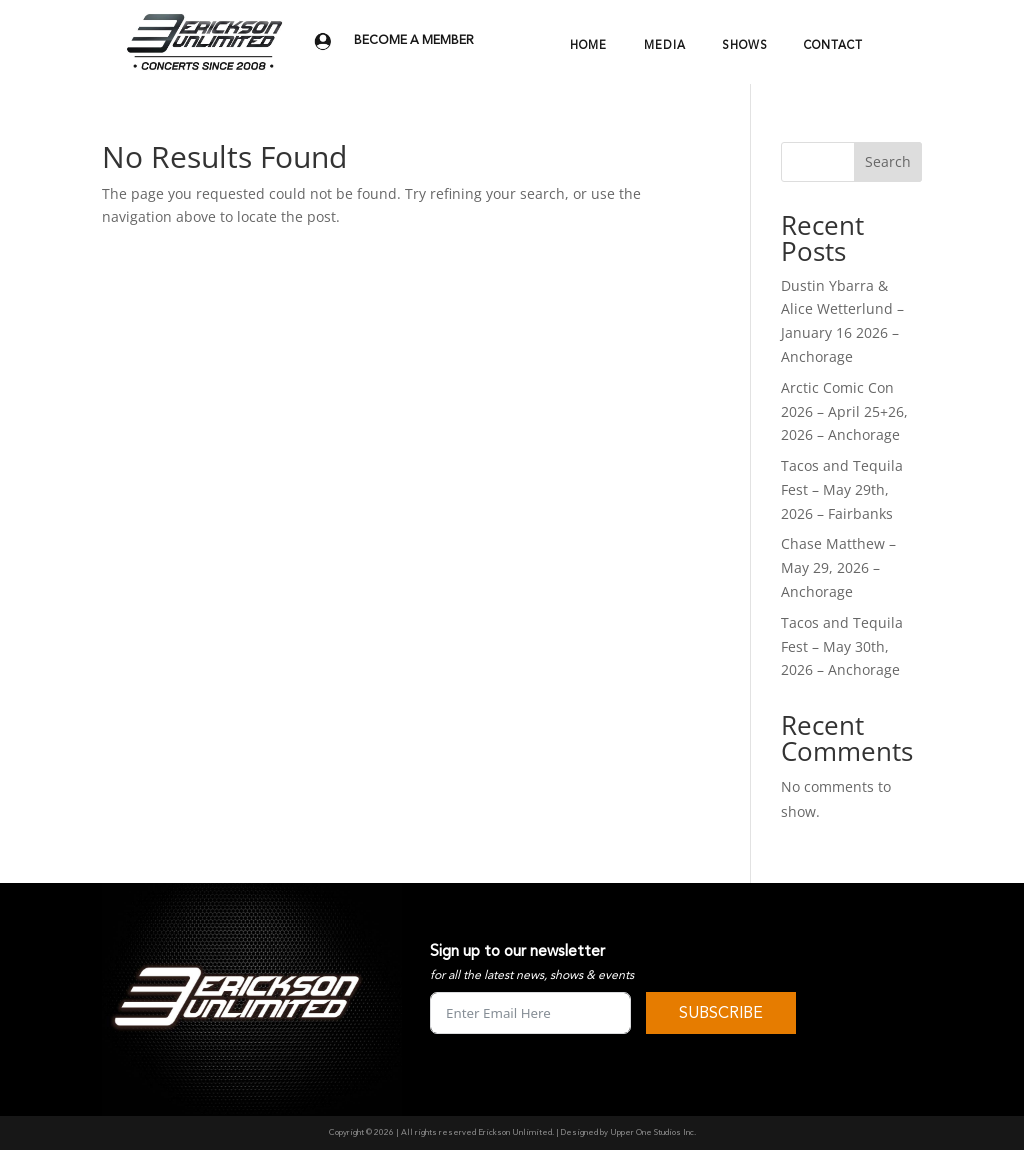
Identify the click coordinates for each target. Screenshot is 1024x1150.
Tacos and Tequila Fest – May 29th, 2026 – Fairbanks (842, 489)
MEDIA (665, 46)
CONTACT (833, 46)
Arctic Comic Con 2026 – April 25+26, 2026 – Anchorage (844, 411)
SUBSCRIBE (721, 1013)
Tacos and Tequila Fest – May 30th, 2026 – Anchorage (842, 646)
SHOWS (745, 46)
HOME (588, 46)
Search (888, 161)
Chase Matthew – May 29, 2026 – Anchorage (838, 567)
